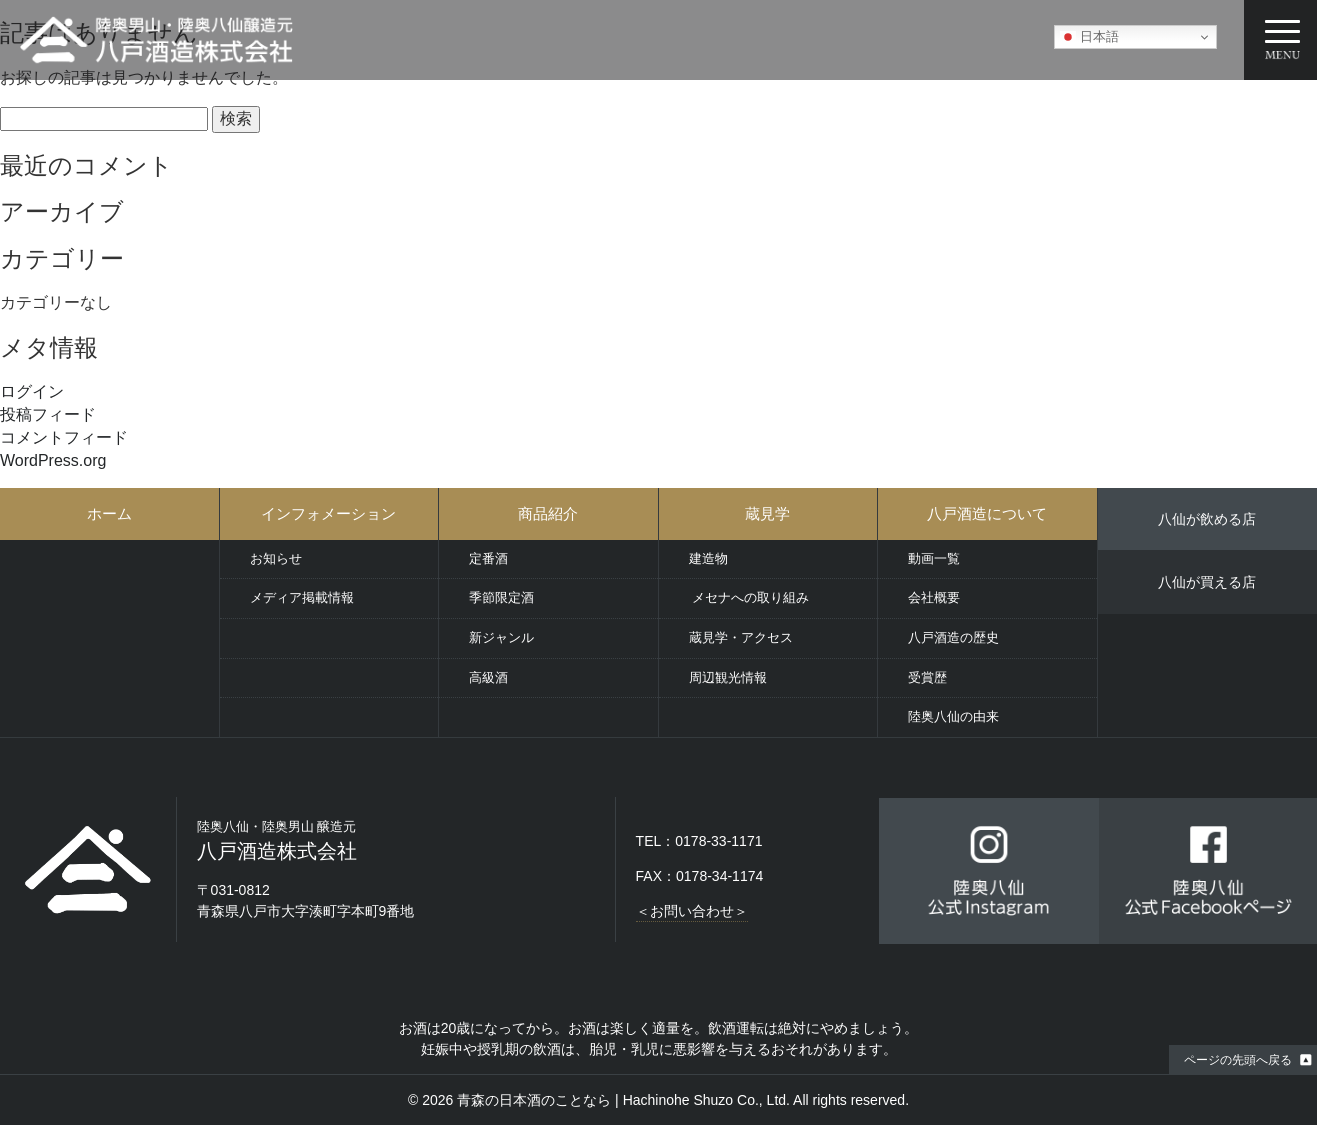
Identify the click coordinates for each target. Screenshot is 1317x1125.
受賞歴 (927, 677)
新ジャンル (501, 637)
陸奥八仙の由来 (953, 716)
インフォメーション (328, 513)
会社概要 (934, 597)
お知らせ (276, 558)
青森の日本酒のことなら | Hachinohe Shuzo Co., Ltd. (623, 1100)
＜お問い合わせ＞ (692, 911)
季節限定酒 (501, 597)
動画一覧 (934, 558)
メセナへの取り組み (749, 597)
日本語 (1089, 37)
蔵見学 (767, 513)
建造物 (708, 558)
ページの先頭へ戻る (1238, 1060)
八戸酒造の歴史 (953, 637)
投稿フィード (48, 414)
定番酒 (488, 558)
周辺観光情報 (728, 677)
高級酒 (488, 677)
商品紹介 (548, 513)
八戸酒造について (987, 513)
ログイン (32, 391)
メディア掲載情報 (302, 597)
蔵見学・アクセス (741, 637)
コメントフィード (64, 437)
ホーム (109, 513)
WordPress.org (53, 460)
